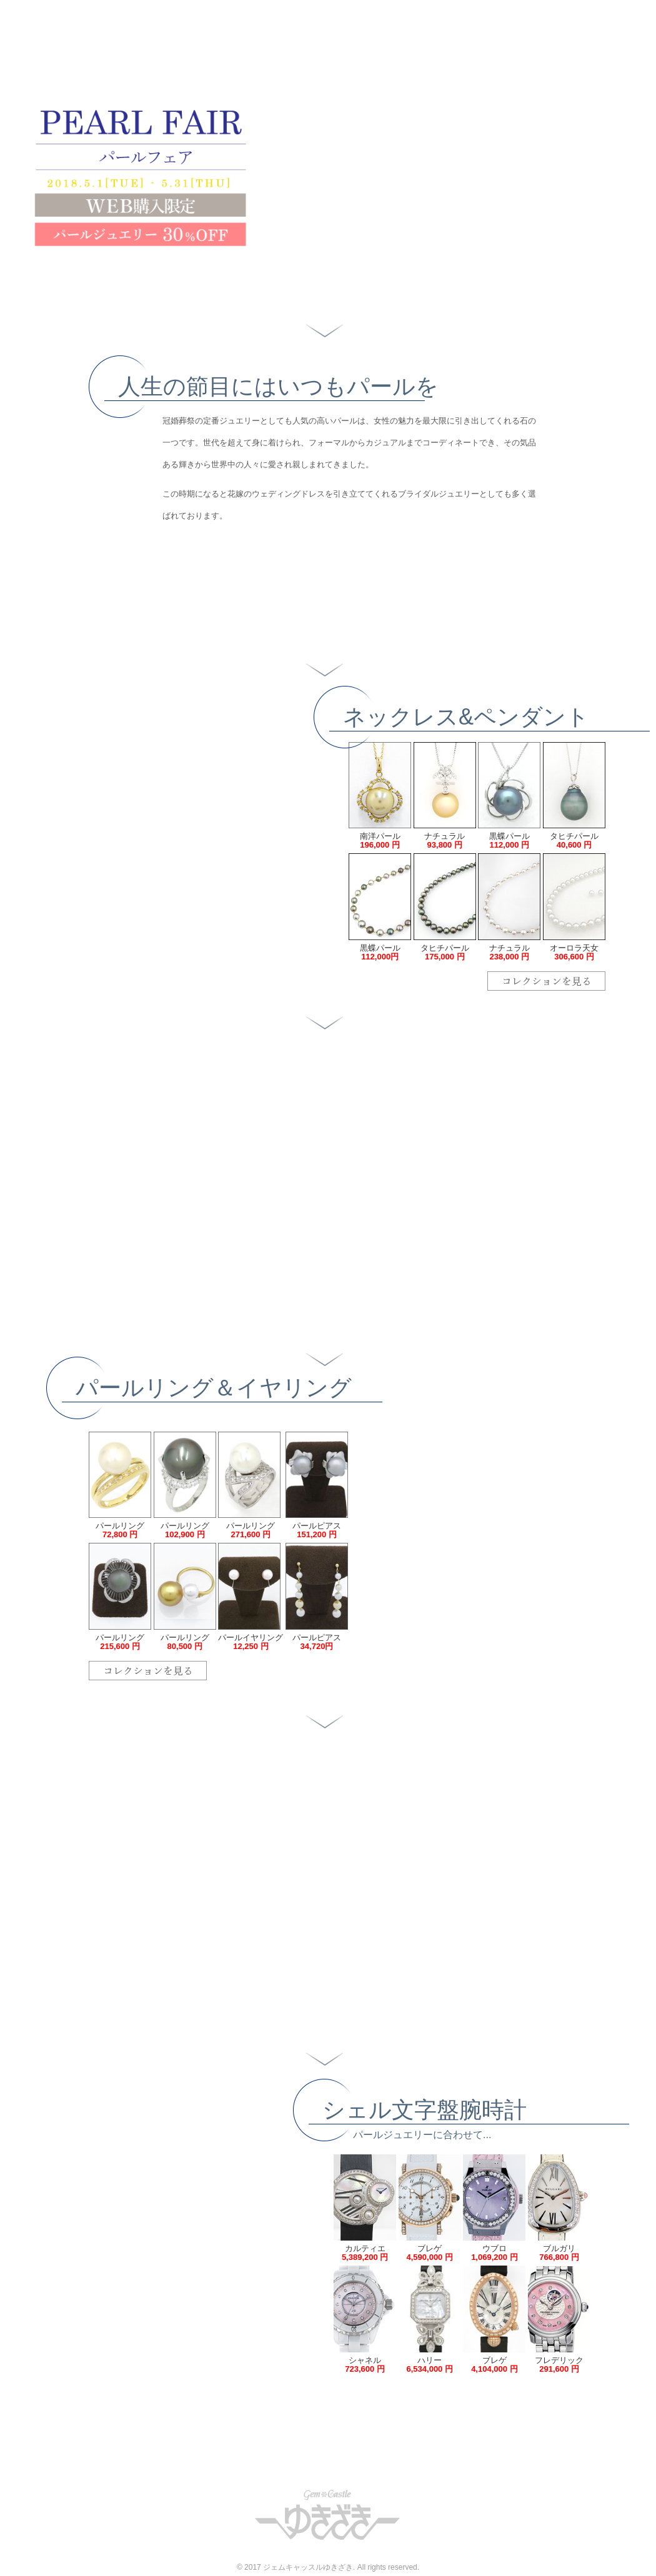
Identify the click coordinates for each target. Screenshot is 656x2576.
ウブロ (494, 2253)
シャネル (365, 2365)
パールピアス (316, 1530)
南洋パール (380, 840)
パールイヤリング (250, 1642)
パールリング (120, 1530)
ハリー (430, 2365)
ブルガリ (559, 2253)
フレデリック (559, 2365)
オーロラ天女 (574, 952)
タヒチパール (574, 840)
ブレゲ (430, 2253)
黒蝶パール (509, 840)
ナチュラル (444, 840)
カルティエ (365, 2253)
